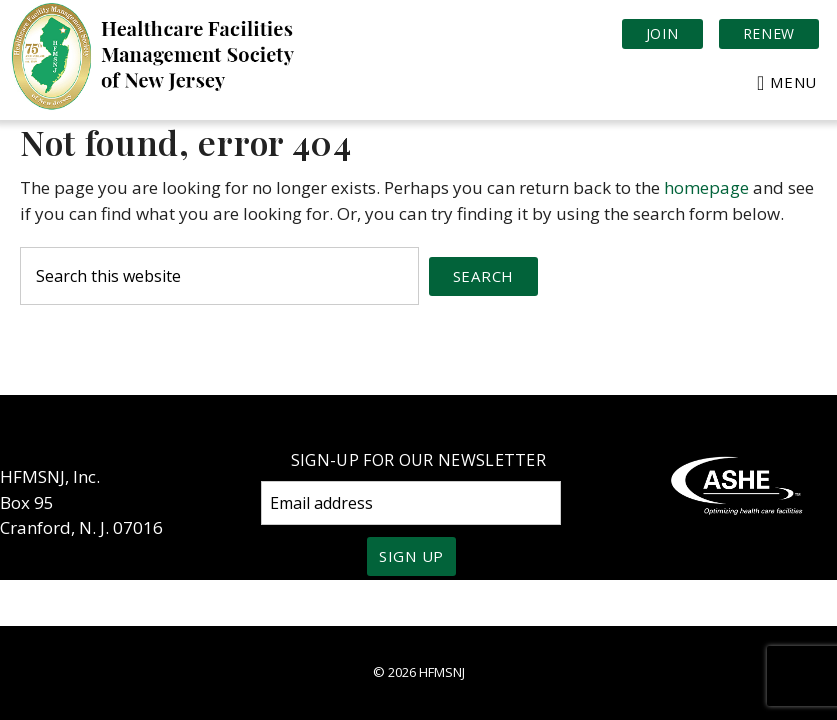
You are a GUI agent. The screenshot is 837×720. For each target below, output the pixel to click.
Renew (769, 33)
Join (662, 33)
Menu (793, 82)
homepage (706, 187)
